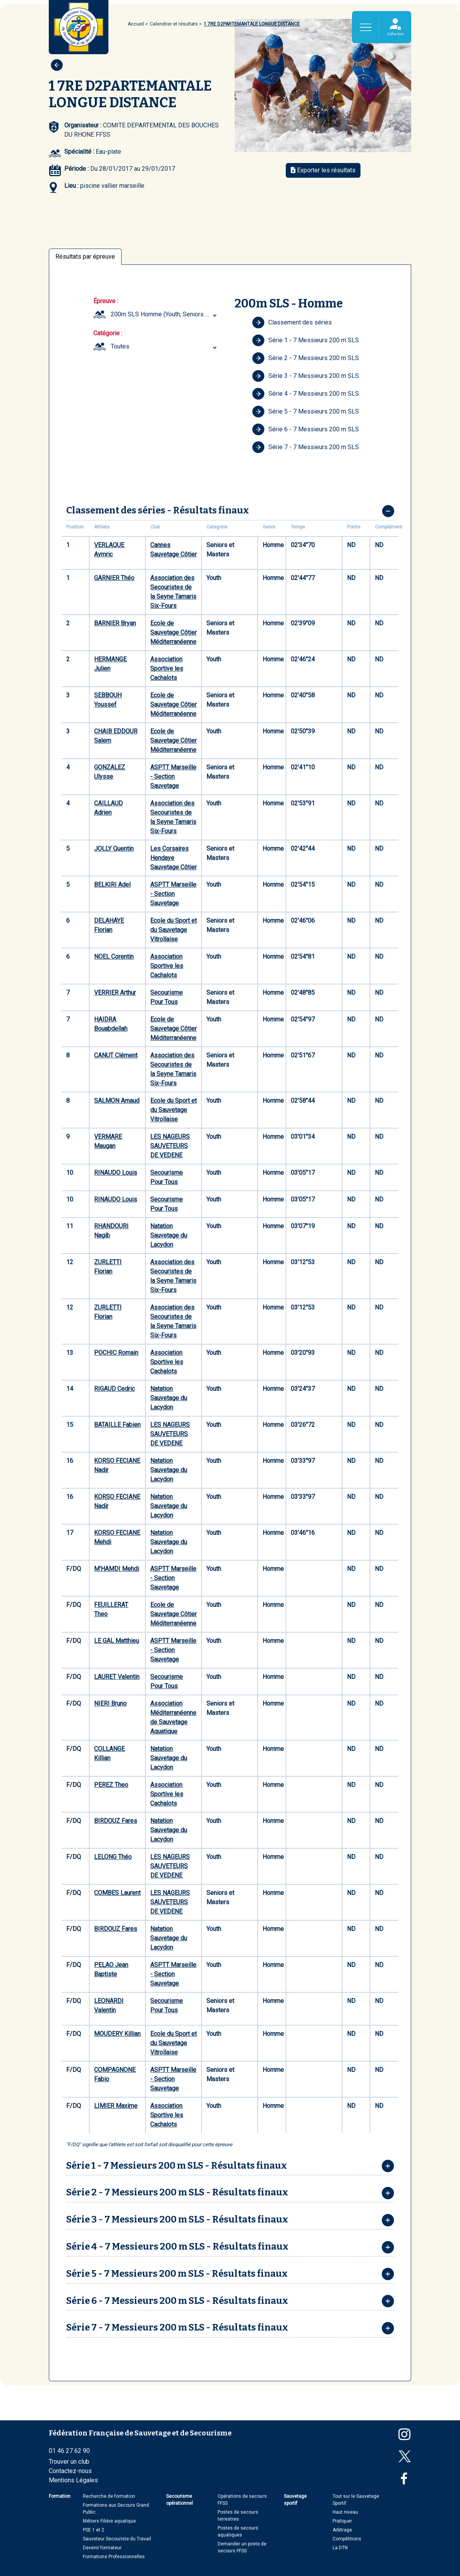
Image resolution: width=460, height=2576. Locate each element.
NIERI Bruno (110, 1703)
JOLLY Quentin (114, 848)
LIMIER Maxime (115, 2105)
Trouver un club (69, 2461)
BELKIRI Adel (112, 884)
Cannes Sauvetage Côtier (173, 549)
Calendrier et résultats (174, 24)
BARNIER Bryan (115, 623)
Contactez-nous (70, 2471)
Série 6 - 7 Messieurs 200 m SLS (305, 429)
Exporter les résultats (323, 170)
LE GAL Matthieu (116, 1640)
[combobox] (165, 314)
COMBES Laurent (117, 1892)
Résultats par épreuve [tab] (85, 256)
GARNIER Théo (114, 578)
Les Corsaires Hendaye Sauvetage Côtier (173, 858)
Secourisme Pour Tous (166, 997)
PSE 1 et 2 (93, 2530)
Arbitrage (342, 2530)
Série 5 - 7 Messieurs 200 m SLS (305, 411)
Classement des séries (292, 322)
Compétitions (347, 2539)
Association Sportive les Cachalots (166, 668)
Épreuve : (105, 301)
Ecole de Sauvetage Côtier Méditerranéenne (173, 632)
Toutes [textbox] (120, 346)
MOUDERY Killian (117, 2033)
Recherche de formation (109, 2496)
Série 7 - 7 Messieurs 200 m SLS (305, 447)
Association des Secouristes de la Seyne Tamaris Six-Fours (173, 591)
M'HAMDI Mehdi (116, 1568)
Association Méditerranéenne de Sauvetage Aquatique (173, 1717)
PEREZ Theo (111, 1784)
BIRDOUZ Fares (115, 1820)
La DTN (340, 2547)
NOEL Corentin (114, 956)
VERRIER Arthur (115, 992)
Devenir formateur (102, 2547)
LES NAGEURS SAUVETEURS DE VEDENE (170, 1146)
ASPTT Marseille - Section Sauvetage (173, 776)
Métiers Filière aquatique (109, 2521)
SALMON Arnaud (116, 1100)
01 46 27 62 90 (69, 2450)
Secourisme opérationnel (179, 2500)
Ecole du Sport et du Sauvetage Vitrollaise (173, 930)
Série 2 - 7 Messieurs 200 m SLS (305, 358)
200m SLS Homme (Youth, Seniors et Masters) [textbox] (165, 314)
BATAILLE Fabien (117, 1424)
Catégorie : (107, 333)
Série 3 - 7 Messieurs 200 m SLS (305, 376)
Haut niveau (345, 2512)
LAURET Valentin (116, 1676)
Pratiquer (342, 2521)
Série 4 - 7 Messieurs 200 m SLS (305, 394)
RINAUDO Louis (115, 1172)
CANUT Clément (115, 1055)
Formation (59, 2496)
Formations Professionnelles (114, 2556)
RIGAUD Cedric (114, 1388)
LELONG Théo (113, 1856)
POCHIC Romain (116, 1352)
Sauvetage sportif (295, 2500)
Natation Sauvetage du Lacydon (168, 1235)
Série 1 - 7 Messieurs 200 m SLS (305, 340)
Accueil (136, 24)
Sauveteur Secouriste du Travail (117, 2539)
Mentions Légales (73, 2480)
